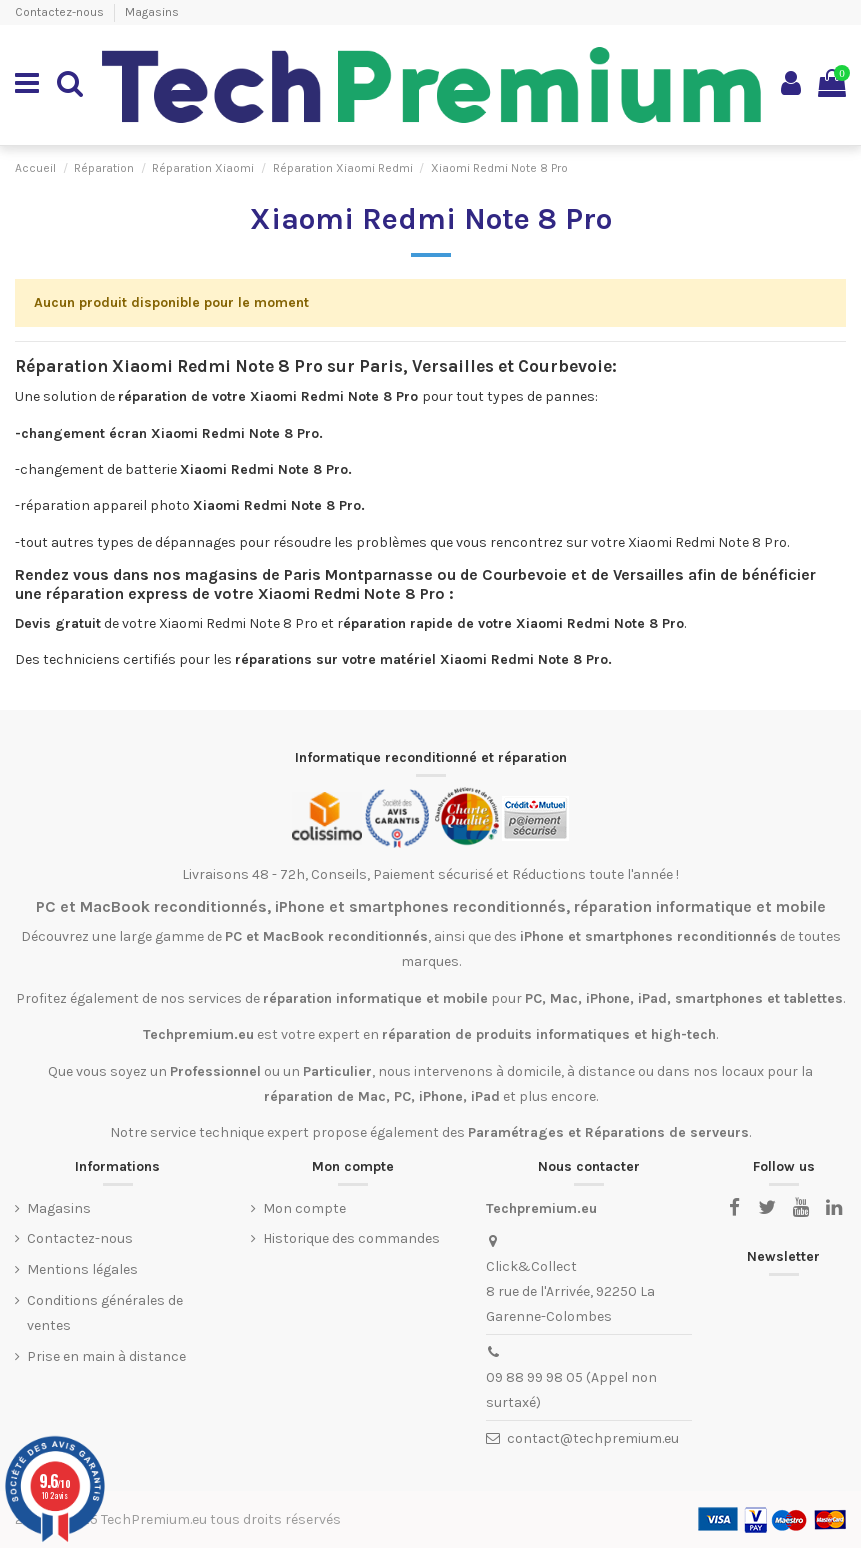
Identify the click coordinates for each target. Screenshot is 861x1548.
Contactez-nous (61, 12)
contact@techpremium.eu (593, 1438)
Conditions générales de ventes (105, 1313)
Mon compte (304, 1208)
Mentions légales (82, 1269)
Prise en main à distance (106, 1356)
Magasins (152, 12)
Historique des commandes (351, 1238)
